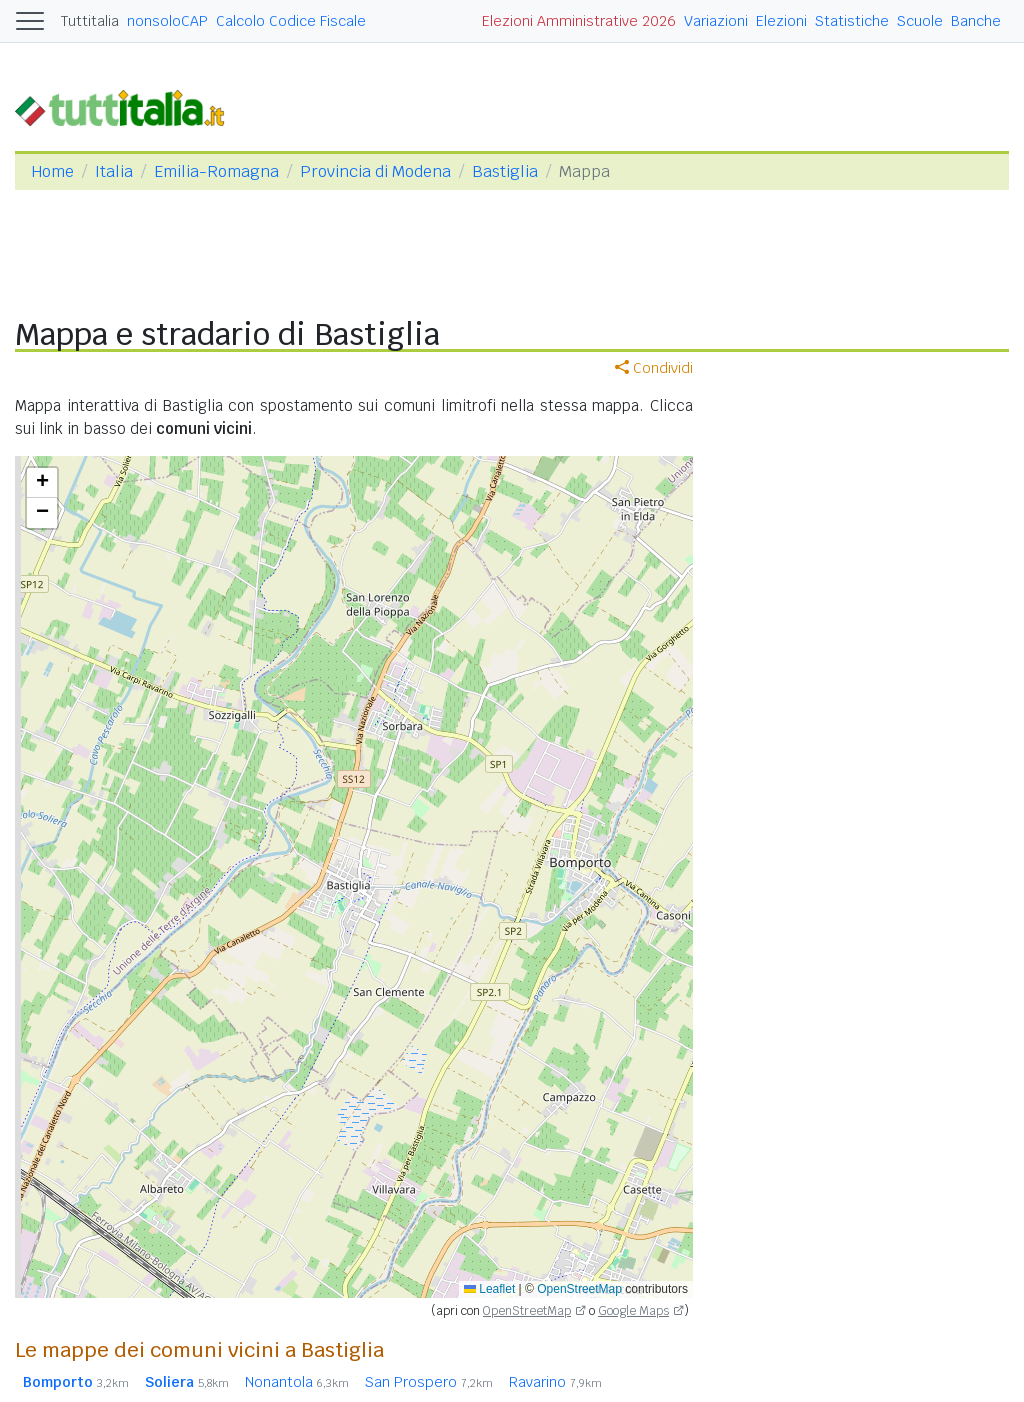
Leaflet (489, 1289)
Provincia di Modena (375, 171)
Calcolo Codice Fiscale (291, 21)
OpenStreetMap (579, 1289)
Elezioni (781, 21)
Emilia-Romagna (216, 171)
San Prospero (429, 1382)
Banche (976, 21)
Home (52, 171)
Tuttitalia (90, 21)
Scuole (920, 21)
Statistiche (852, 21)
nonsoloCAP (167, 21)
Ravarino (555, 1382)
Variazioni (716, 21)
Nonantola (297, 1382)
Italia (114, 171)
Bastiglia (505, 171)
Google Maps (633, 1311)
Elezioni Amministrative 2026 (579, 21)
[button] (42, 483)
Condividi (654, 368)
